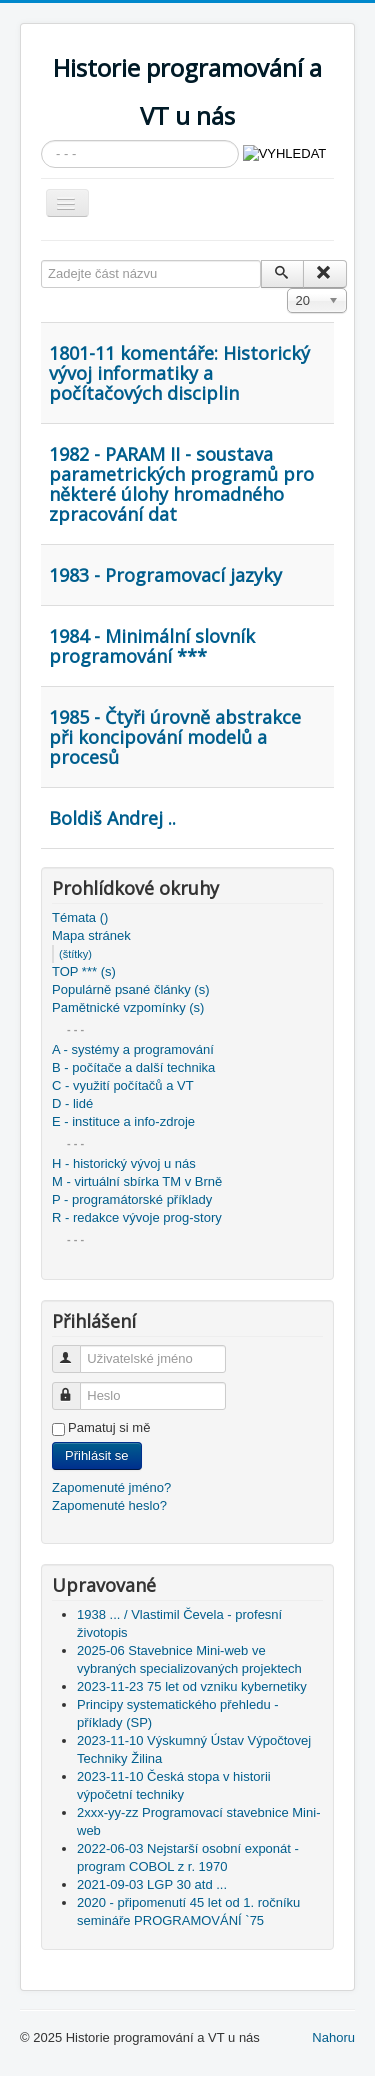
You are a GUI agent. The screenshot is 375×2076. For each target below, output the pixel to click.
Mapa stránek (91, 935)
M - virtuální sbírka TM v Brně (137, 1181)
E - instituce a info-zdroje (123, 1121)
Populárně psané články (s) (131, 989)
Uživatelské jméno (75, 1350)
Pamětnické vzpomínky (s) (128, 1007)
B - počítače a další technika (133, 1067)
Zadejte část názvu (41, 260)
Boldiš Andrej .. (112, 818)
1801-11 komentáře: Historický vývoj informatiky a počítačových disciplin (179, 373)
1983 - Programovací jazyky (165, 575)
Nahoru (333, 2037)
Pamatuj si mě (109, 1427)
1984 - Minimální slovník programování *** (152, 646)
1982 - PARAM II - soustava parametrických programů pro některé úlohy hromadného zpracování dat (181, 484)
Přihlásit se (97, 1455)
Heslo (75, 1387)
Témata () (80, 917)
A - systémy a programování (133, 1049)
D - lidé (72, 1103)
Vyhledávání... (41, 140)
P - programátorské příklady (132, 1199)
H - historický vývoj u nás (124, 1163)
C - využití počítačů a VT (123, 1085)
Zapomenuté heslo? (109, 1505)
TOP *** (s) (84, 971)
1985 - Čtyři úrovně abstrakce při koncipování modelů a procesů (175, 737)
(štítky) (75, 954)
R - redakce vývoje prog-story (137, 1217)
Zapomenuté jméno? (111, 1487)
